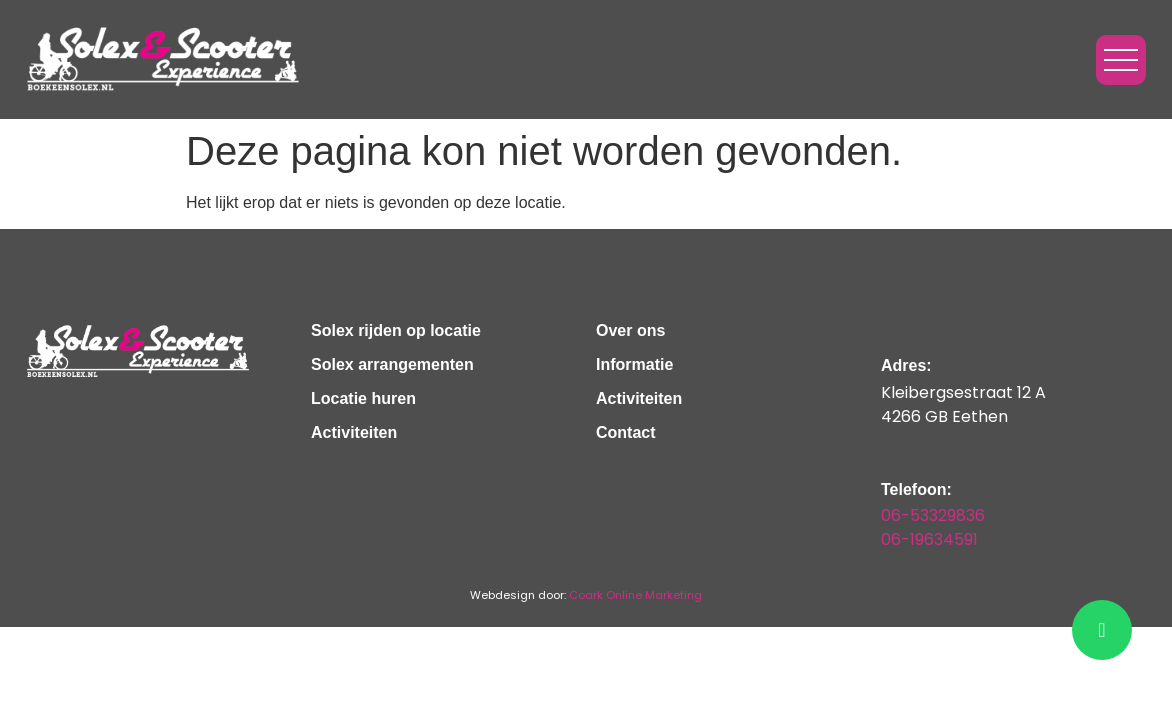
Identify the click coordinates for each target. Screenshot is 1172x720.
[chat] (1102, 630)
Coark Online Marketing (635, 595)
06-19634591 (929, 539)
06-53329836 (933, 515)
